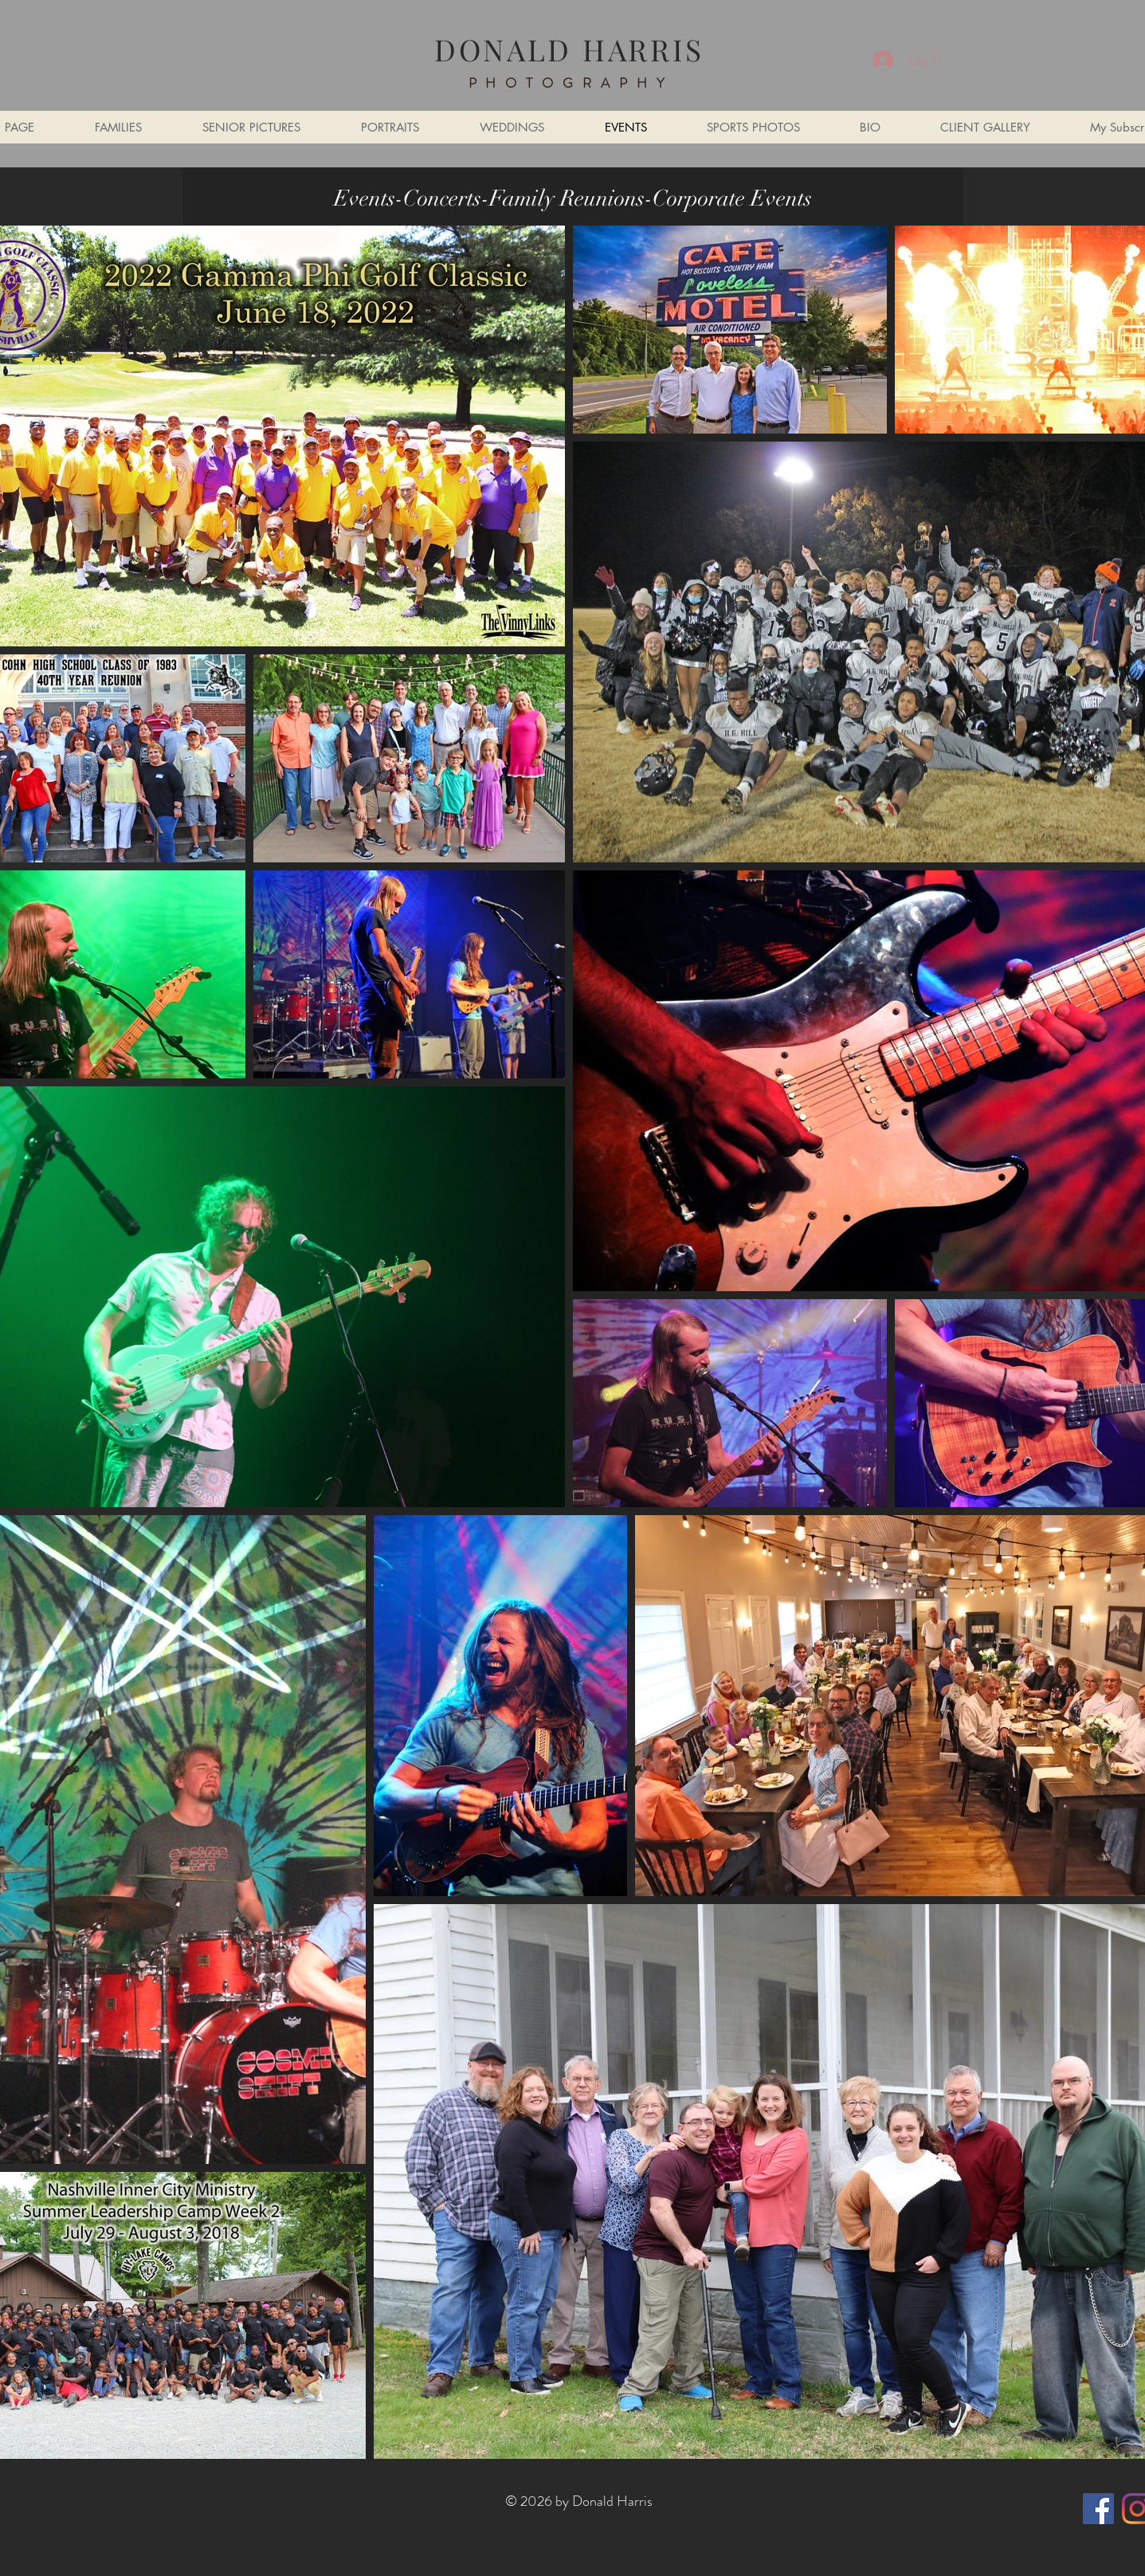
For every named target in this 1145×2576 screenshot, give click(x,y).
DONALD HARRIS (569, 49)
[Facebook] (1098, 2508)
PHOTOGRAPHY (571, 82)
